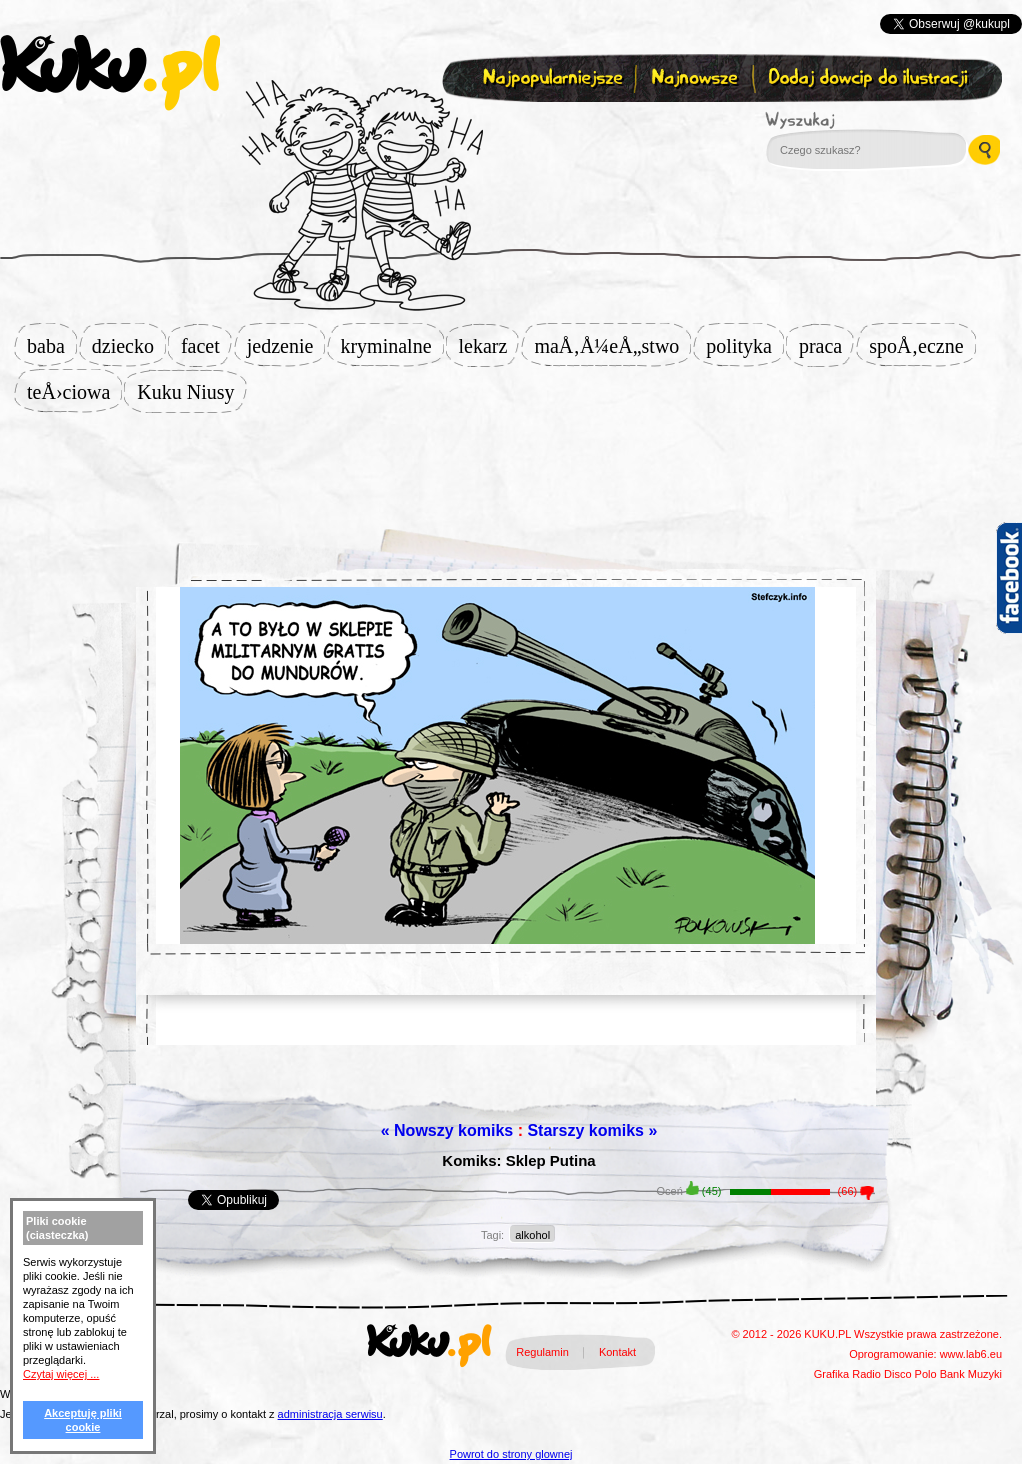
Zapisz (506, 126)
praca (826, 346)
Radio (866, 1374)
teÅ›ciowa (74, 392)
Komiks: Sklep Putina (518, 1160)
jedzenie (286, 346)
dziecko (129, 346)
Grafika (831, 1374)
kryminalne (391, 346)
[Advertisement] (511, 462)
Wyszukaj (855, 120)
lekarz (489, 346)
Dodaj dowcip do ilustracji (869, 78)
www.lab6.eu (971, 1354)
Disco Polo (910, 1374)
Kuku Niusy (191, 392)
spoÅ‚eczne (922, 346)
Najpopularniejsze (550, 78)
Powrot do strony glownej (511, 1454)
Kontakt (617, 1352)
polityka (745, 346)
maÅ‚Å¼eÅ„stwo (612, 346)
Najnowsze (696, 78)
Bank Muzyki (971, 1374)
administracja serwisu (330, 1414)
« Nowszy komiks (447, 1130)
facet (206, 346)
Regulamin (542, 1352)
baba (52, 346)
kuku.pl (110, 73)
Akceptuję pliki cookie (83, 1420)
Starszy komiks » (592, 1130)
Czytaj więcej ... (61, 1374)
